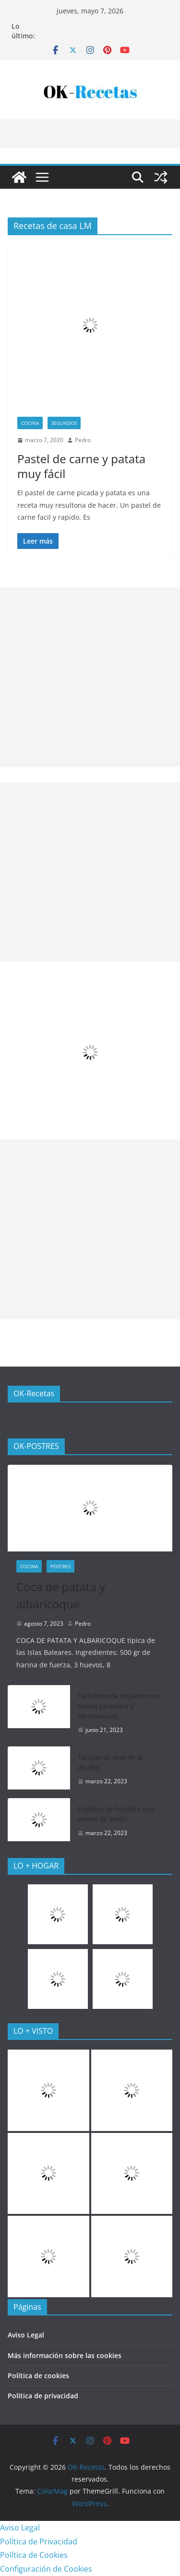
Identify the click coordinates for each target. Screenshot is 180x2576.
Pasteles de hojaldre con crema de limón (116, 1814)
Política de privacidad (43, 2395)
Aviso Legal (26, 2334)
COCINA (30, 423)
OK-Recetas (33, 1393)
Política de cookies (38, 2375)
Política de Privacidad (38, 2541)
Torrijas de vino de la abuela (110, 1762)
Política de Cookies (34, 2555)
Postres (60, 1566)
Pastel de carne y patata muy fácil (81, 466)
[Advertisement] (90, 677)
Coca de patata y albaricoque (60, 1595)
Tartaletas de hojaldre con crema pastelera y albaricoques (118, 1706)
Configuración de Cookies (46, 2569)
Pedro (83, 440)
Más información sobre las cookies (64, 2355)
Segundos (64, 423)
